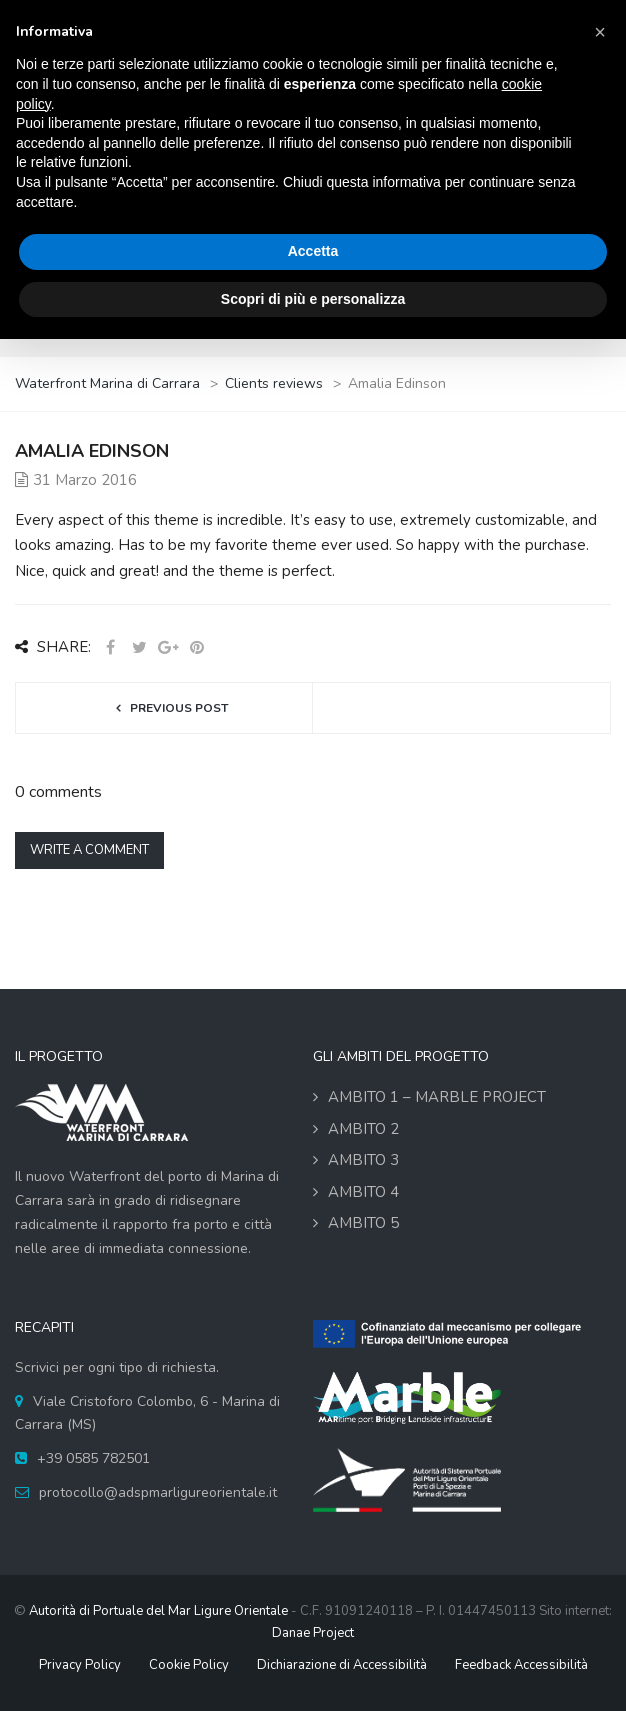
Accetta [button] (313, 251)
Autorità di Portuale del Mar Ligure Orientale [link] (158, 1611)
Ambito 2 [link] (363, 1129)
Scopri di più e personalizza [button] (313, 299)
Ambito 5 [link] (363, 1223)
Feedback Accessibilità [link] (521, 1665)
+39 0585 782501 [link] (93, 1458)
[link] (109, 383)
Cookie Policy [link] (189, 1665)
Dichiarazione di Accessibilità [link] (342, 1665)
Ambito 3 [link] (363, 1160)
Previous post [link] (179, 708)
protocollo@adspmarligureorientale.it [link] (158, 1492)
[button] (600, 32)
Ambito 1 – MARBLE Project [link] (437, 1097)
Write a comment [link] (89, 850)
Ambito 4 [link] (363, 1192)
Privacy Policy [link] (80, 1665)
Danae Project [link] (313, 1633)
